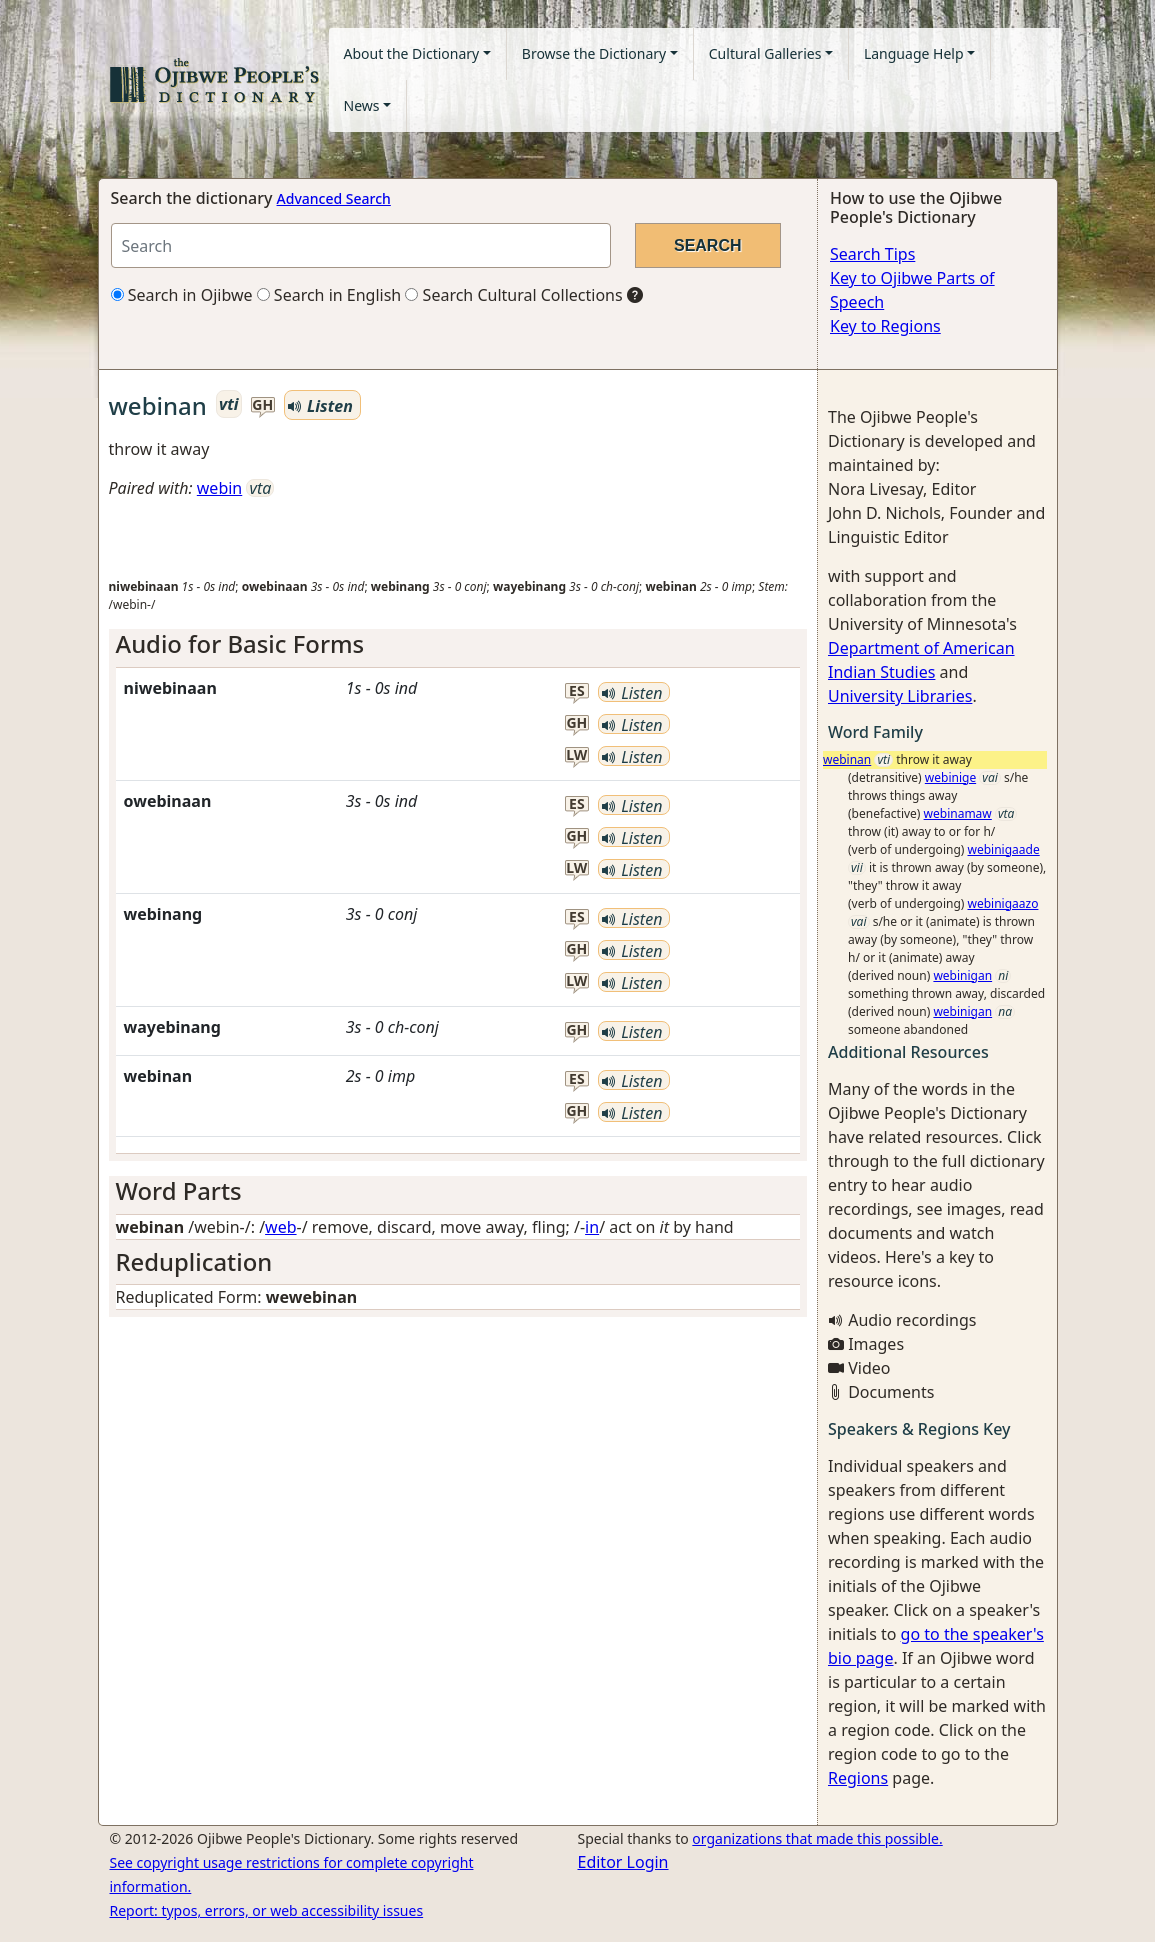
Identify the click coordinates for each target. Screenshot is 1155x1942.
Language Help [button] (914, 53)
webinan (847, 759)
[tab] (458, 644)
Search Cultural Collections (513, 295)
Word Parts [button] (179, 1190)
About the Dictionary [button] (412, 53)
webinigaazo (1003, 903)
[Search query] (361, 245)
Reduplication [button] (194, 1261)
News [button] (362, 105)
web (280, 1227)
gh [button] (262, 405)
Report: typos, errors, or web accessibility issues (267, 1910)
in (592, 1227)
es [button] (577, 691)
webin (219, 488)
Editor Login (623, 1862)
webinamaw (958, 813)
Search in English (329, 295)
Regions (858, 1778)
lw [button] (576, 755)
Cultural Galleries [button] (765, 53)
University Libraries (900, 696)
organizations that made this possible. (817, 1838)
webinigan (962, 975)
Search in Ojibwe (182, 295)
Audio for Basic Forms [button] (240, 643)
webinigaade (1004, 849)
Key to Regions (885, 326)
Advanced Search (334, 198)
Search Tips (872, 254)
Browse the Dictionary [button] (594, 53)
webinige (950, 777)
